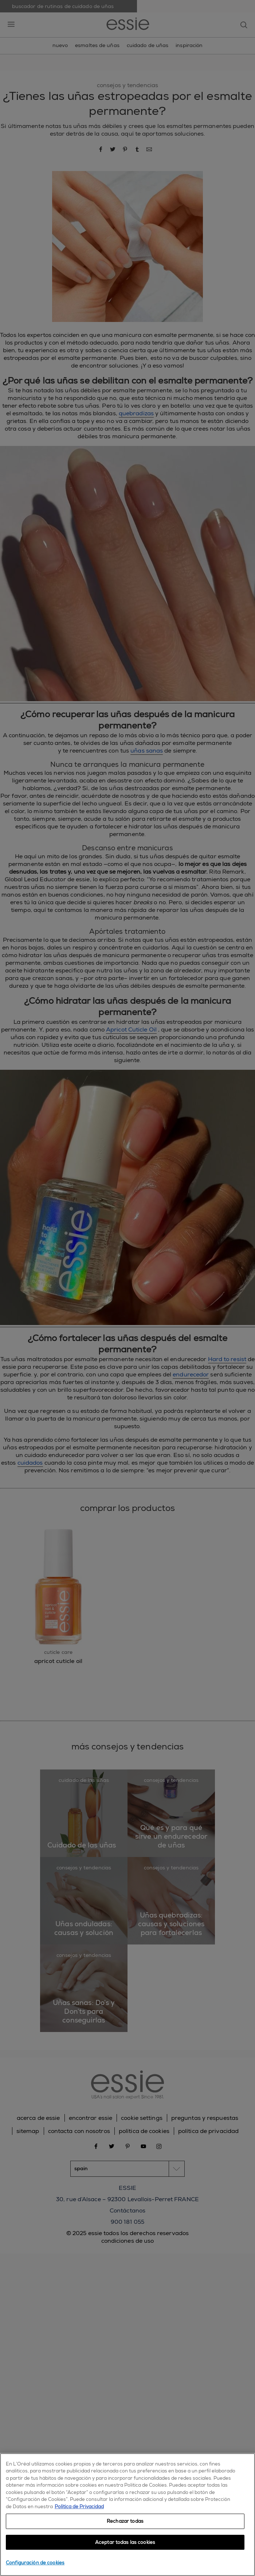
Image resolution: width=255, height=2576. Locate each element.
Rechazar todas (125, 2521)
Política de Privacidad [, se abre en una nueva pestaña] (79, 2506)
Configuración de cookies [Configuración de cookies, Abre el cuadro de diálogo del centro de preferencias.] (35, 2563)
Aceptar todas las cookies (125, 2542)
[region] (127, 2514)
